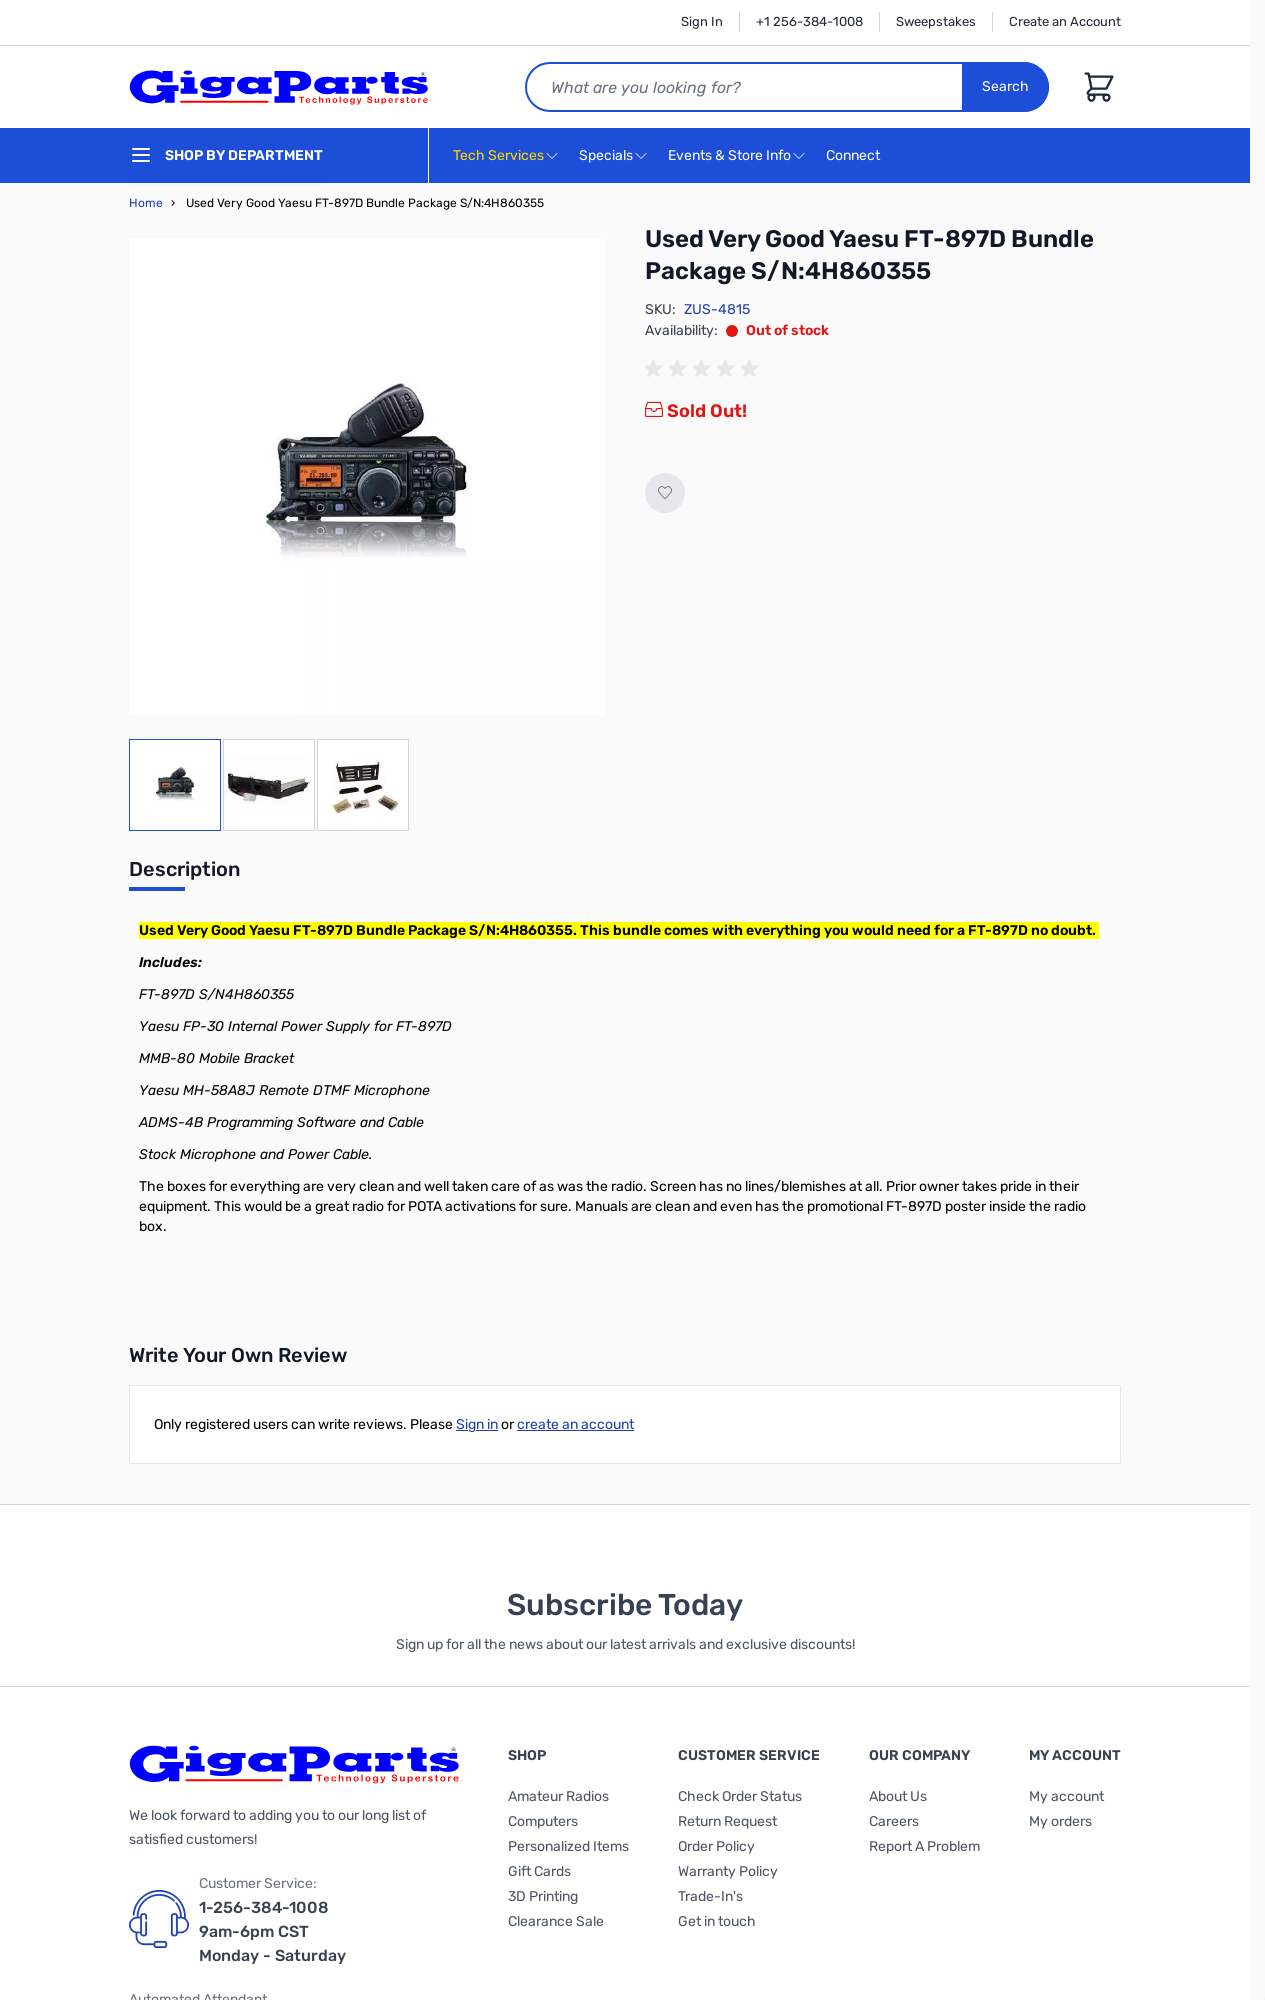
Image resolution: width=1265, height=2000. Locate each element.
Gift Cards (539, 1871)
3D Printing (543, 1896)
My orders (1060, 1821)
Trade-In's (710, 1896)
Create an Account (1065, 21)
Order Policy (716, 1846)
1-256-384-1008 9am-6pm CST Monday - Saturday (272, 1931)
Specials (606, 155)
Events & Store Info (729, 155)
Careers (894, 1821)
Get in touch (717, 1921)
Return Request (727, 1821)
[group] (705, 369)
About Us (898, 1796)
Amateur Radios (558, 1796)
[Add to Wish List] (665, 493)
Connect (855, 156)
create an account (575, 1424)
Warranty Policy (728, 1871)
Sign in (477, 1424)
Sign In (702, 21)
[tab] (184, 875)
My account (1066, 1796)
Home (146, 203)
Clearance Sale (556, 1921)
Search (1005, 86)
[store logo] (279, 87)
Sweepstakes (936, 21)
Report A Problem (924, 1846)
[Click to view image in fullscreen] (367, 477)
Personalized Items (568, 1846)
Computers (543, 1821)
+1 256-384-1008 (809, 21)
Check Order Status (740, 1796)
